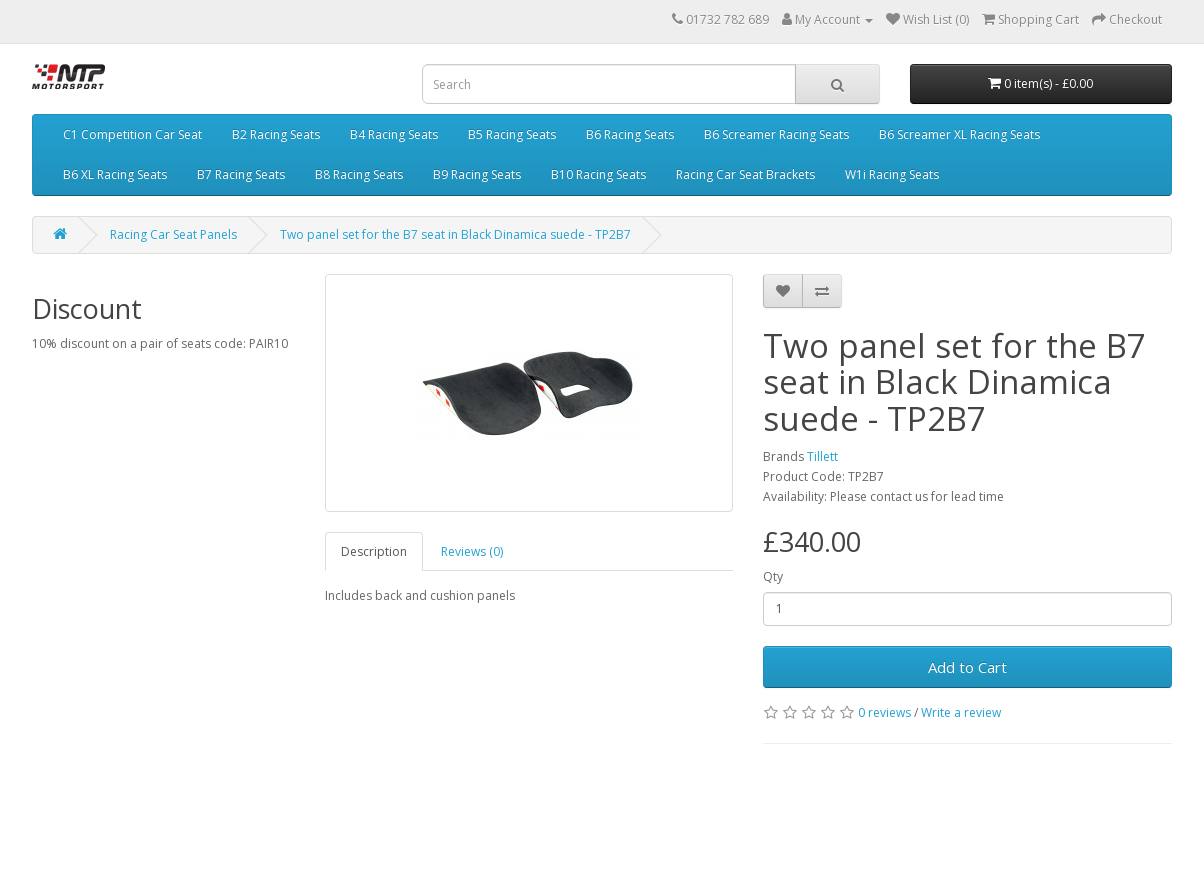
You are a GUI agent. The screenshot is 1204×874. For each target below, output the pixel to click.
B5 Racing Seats (512, 134)
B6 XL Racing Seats (115, 174)
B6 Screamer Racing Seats (776, 134)
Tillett (822, 456)
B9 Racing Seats (477, 174)
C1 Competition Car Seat (132, 134)
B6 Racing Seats (630, 134)
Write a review (961, 712)
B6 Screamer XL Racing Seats (959, 134)
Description (374, 551)
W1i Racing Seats (892, 174)
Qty (773, 576)
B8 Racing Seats (359, 174)
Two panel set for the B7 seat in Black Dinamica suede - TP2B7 (455, 234)
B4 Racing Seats (394, 134)
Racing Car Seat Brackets (745, 174)
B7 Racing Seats (241, 174)
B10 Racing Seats (598, 174)
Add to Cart (967, 667)
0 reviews (884, 712)
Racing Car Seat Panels (173, 234)
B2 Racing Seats (276, 134)
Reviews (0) (472, 551)
